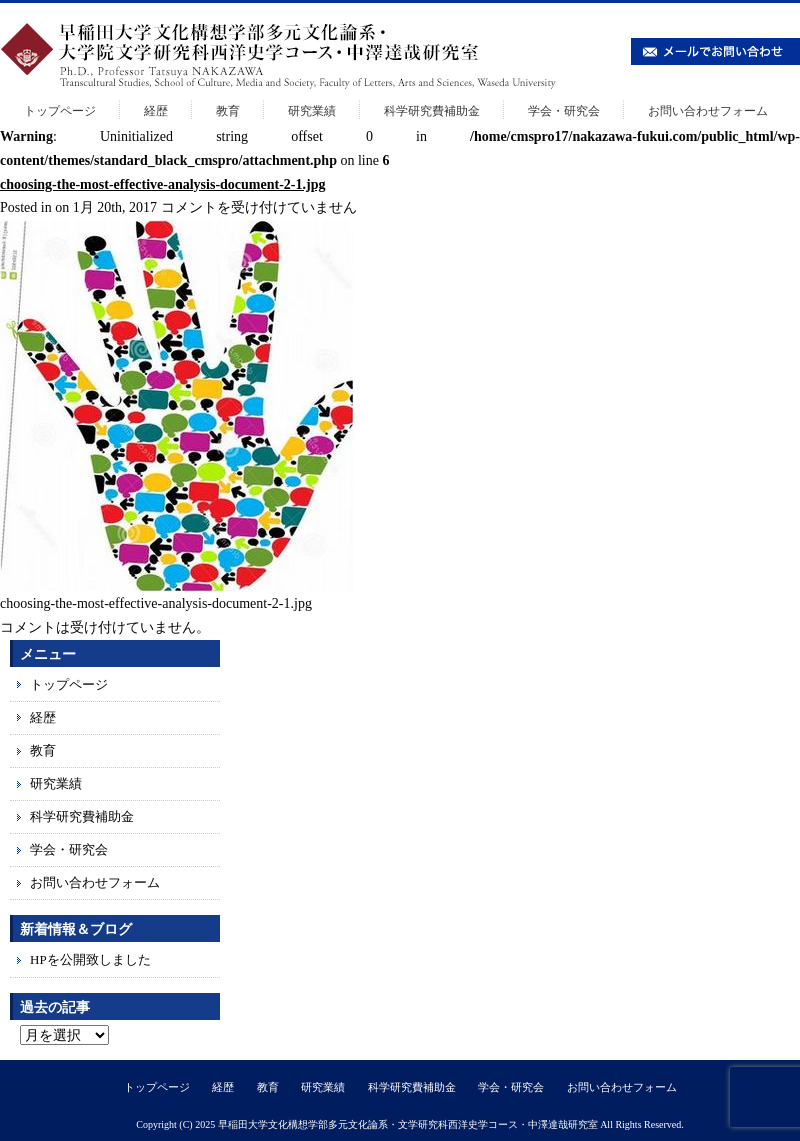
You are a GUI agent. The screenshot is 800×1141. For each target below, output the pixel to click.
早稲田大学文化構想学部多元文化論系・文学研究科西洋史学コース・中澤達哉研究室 (408, 1124)
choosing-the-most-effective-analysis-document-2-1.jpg (162, 184)
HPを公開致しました (90, 959)
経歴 (156, 111)
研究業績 (312, 111)
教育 (228, 111)
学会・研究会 (564, 111)
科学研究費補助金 (432, 111)
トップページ (60, 111)
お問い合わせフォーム (708, 111)
